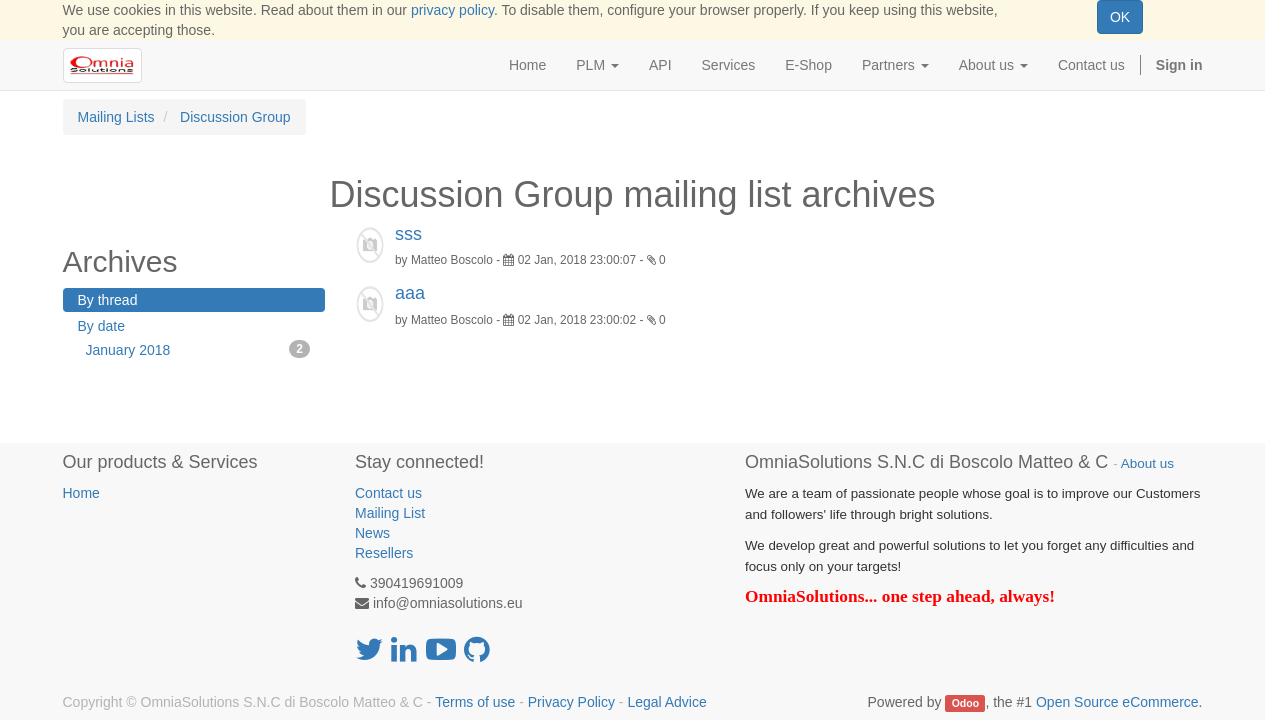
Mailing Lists (116, 117)
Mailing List (390, 513)
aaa (410, 293)
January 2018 (198, 349)
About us (1147, 463)
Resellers (384, 553)
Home (81, 493)
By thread (108, 300)
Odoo (965, 703)
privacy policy (452, 10)
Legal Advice (666, 702)
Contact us (388, 493)
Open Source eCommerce (1117, 702)
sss (408, 234)
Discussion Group (235, 117)
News (372, 533)
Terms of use (475, 702)
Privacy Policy (571, 702)
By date (101, 326)
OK (1120, 17)
